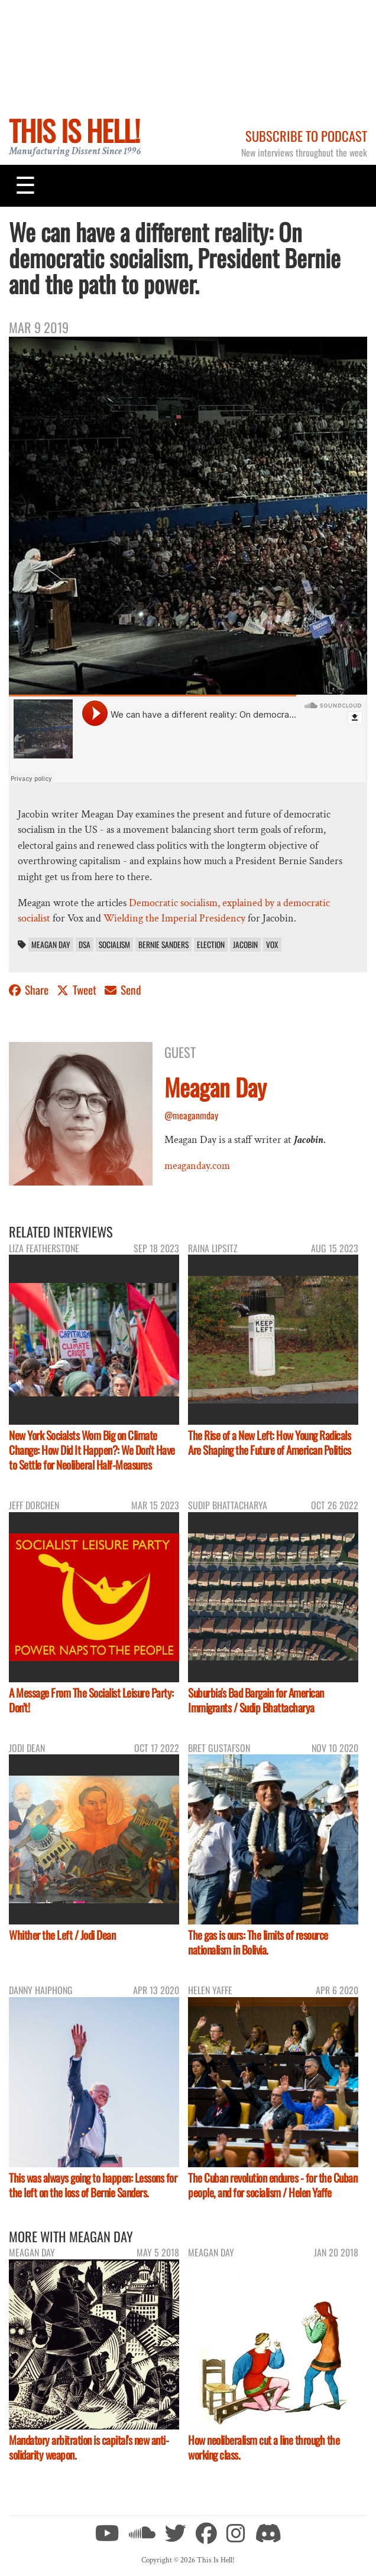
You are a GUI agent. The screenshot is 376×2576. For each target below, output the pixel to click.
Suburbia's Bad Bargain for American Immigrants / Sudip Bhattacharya (256, 1700)
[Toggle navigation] (25, 185)
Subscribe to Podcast (306, 135)
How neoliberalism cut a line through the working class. (263, 2447)
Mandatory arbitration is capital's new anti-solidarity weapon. (88, 2447)
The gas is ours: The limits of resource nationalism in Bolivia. (258, 1942)
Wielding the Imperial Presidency (174, 918)
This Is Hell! (74, 130)
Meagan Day (50, 944)
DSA (84, 944)
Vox (272, 944)
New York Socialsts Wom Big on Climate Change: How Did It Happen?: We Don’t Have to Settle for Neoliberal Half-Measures (92, 1450)
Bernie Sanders (163, 944)
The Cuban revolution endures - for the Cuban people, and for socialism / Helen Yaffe (272, 2185)
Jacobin (245, 944)
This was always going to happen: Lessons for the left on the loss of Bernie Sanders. (93, 2185)
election (211, 944)
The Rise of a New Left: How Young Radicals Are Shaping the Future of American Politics (269, 1442)
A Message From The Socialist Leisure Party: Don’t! (91, 1700)
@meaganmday (191, 1115)
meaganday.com (197, 1166)
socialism (114, 944)
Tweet (78, 989)
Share (30, 989)
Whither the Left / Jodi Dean (62, 1934)
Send (123, 989)
